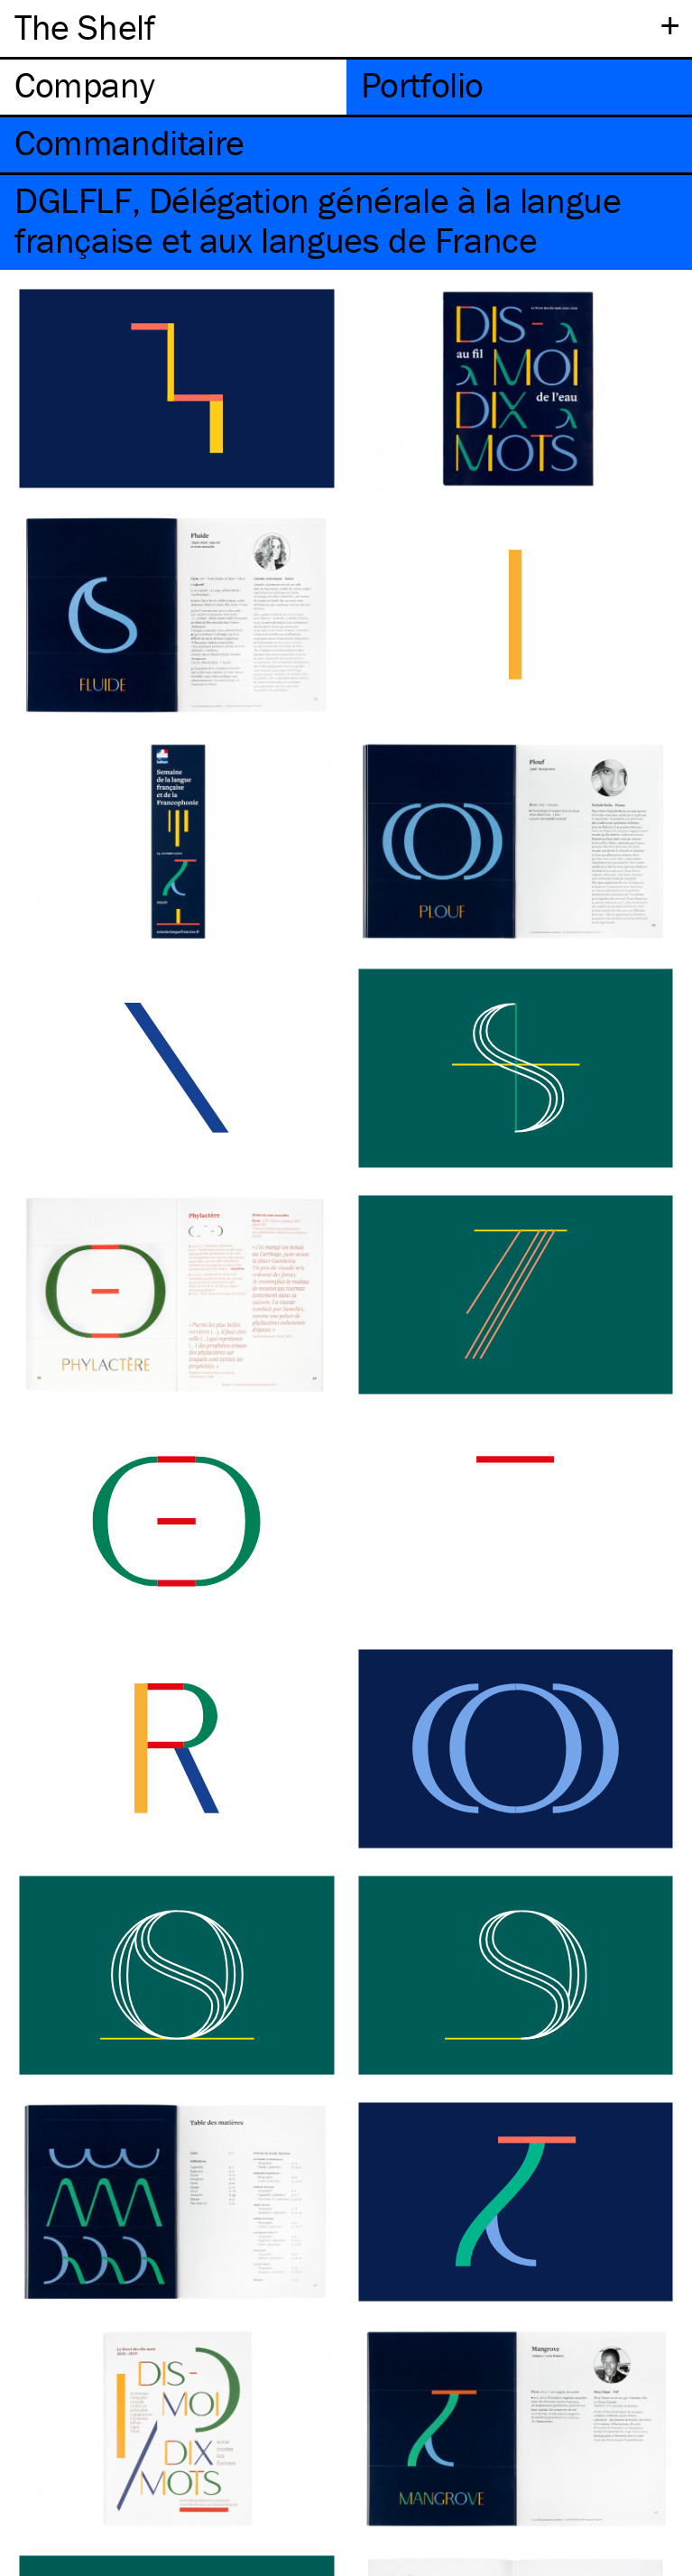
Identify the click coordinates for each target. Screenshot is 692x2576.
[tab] (173, 87)
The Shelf (84, 27)
